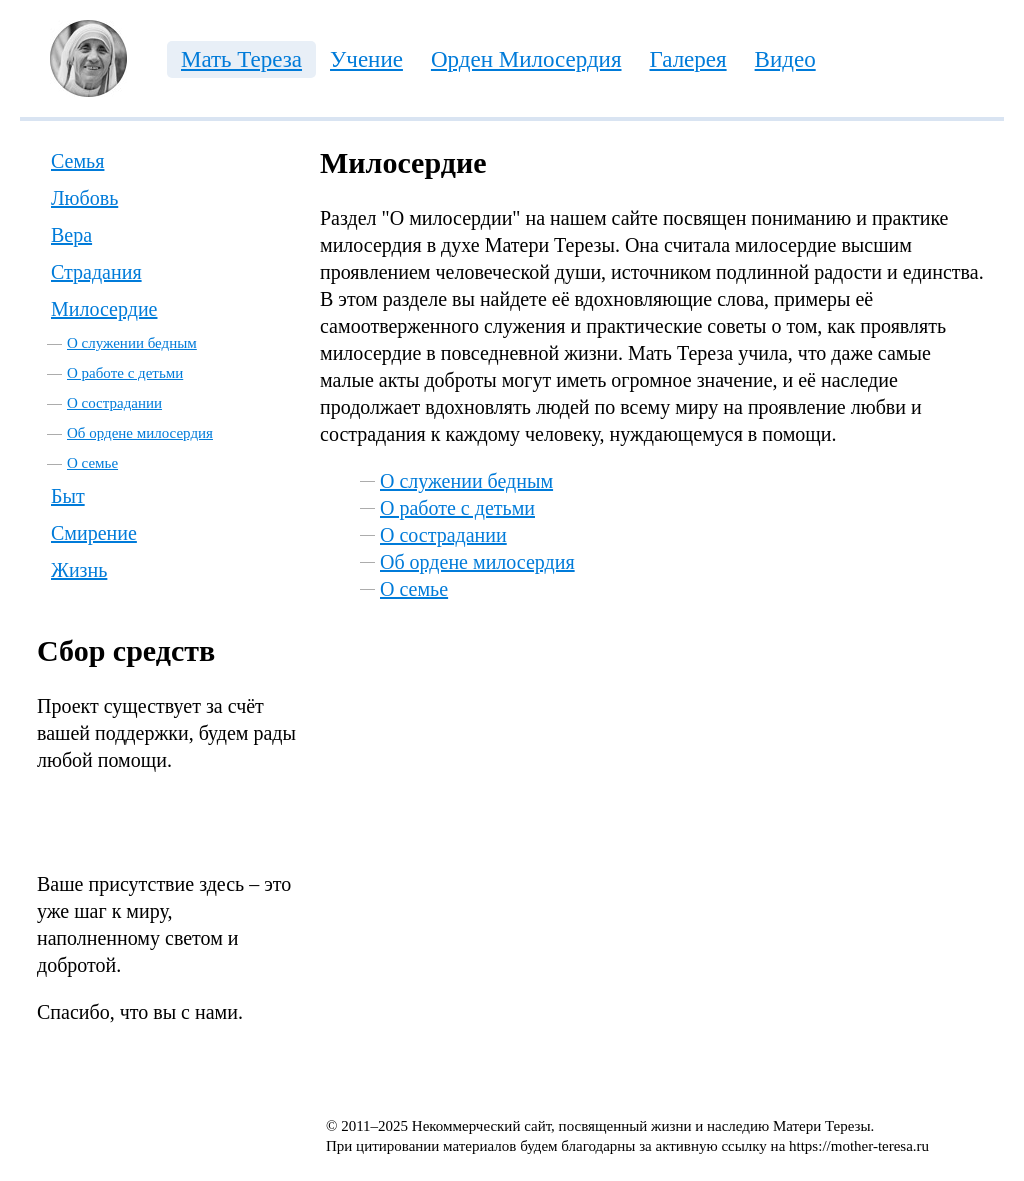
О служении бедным (132, 343)
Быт (68, 496)
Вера (71, 235)
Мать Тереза (241, 59)
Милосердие (104, 309)
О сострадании (114, 403)
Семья (77, 161)
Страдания (96, 272)
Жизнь (79, 570)
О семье (92, 463)
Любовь (84, 198)
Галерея (688, 59)
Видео (785, 59)
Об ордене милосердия (140, 433)
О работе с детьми (125, 373)
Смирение (94, 533)
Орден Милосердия (526, 59)
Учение (366, 59)
